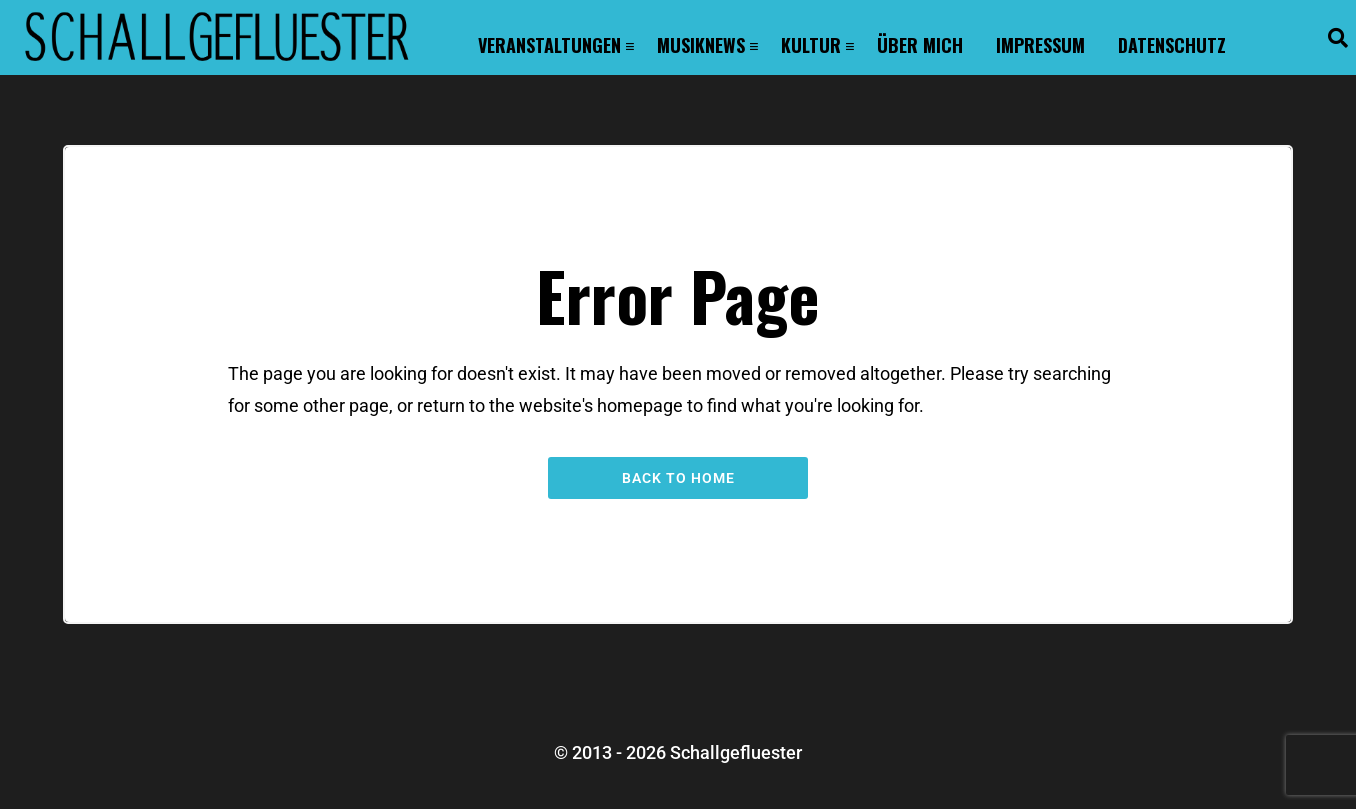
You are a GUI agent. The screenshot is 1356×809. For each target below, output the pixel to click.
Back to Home (678, 478)
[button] (1338, 38)
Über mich (920, 45)
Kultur (811, 45)
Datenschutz (1172, 45)
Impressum (1040, 45)
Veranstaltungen (549, 45)
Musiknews (701, 45)
